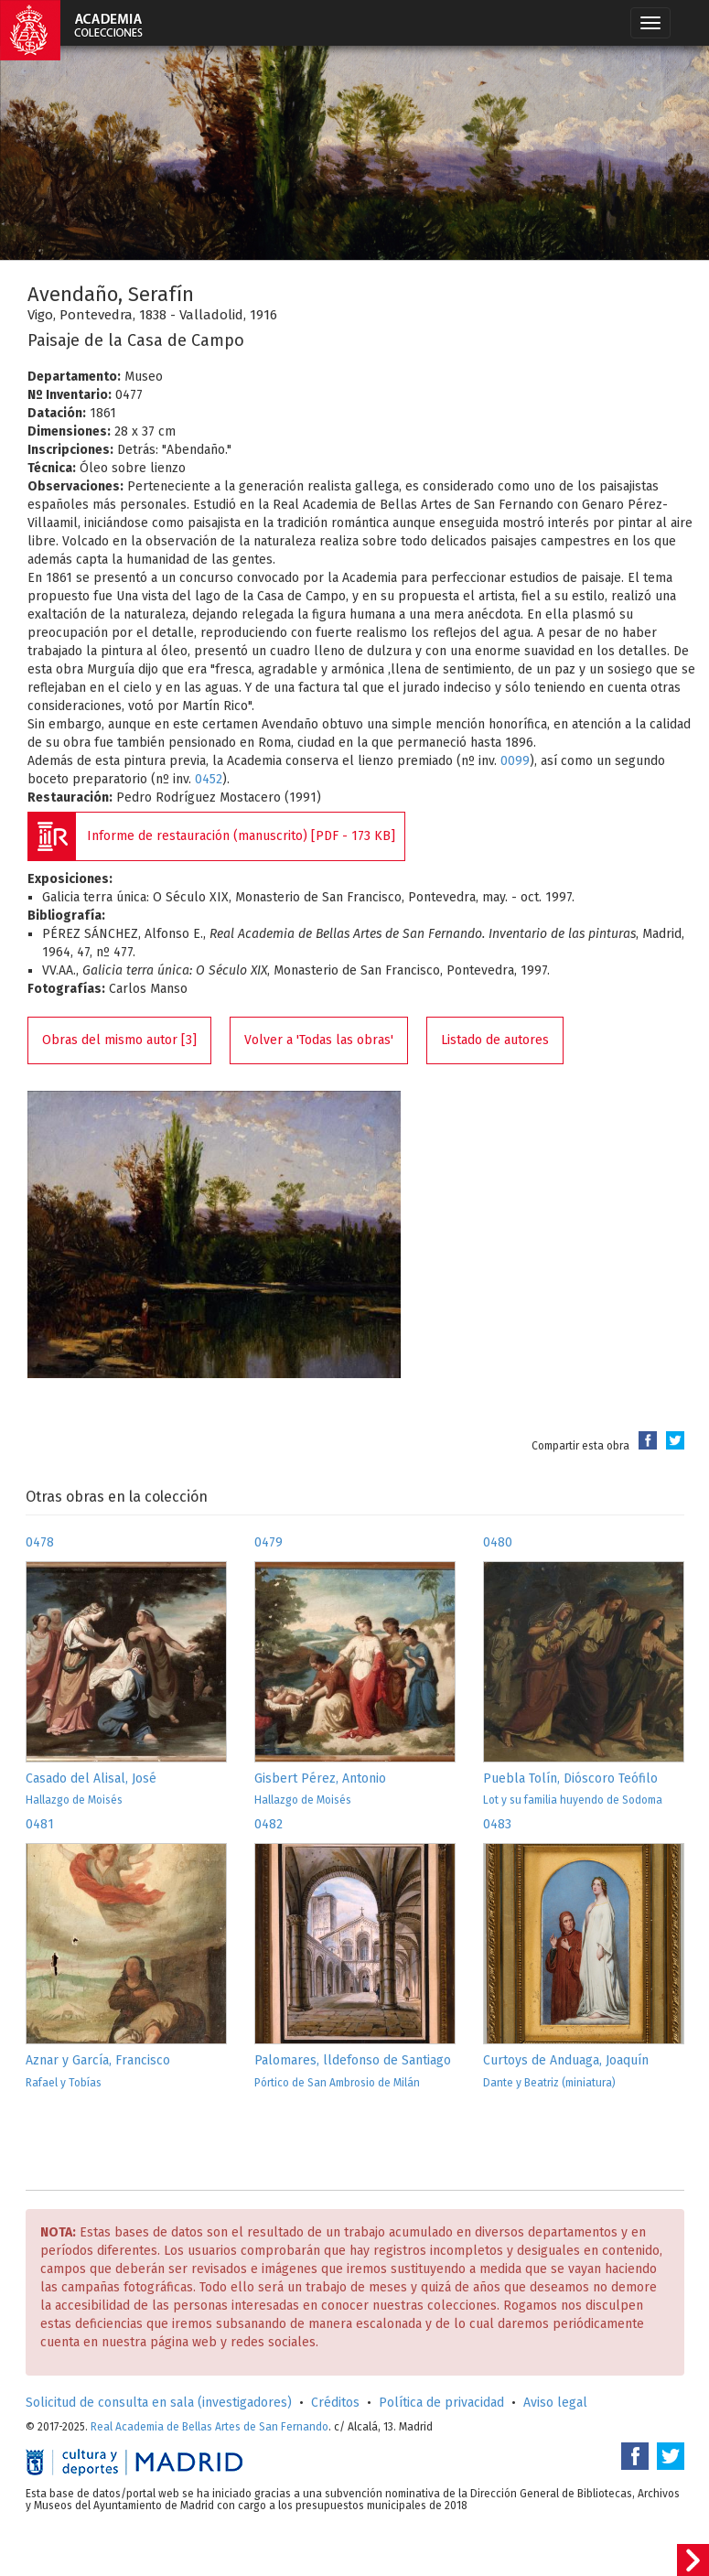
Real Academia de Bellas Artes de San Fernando (209, 2426)
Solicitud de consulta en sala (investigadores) (159, 2402)
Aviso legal (555, 2402)
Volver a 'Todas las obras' (318, 1040)
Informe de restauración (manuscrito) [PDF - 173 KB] (241, 836)
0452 (208, 779)
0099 (515, 761)
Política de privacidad (441, 2402)
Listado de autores (495, 1040)
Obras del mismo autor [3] (119, 1040)
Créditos (335, 2402)
